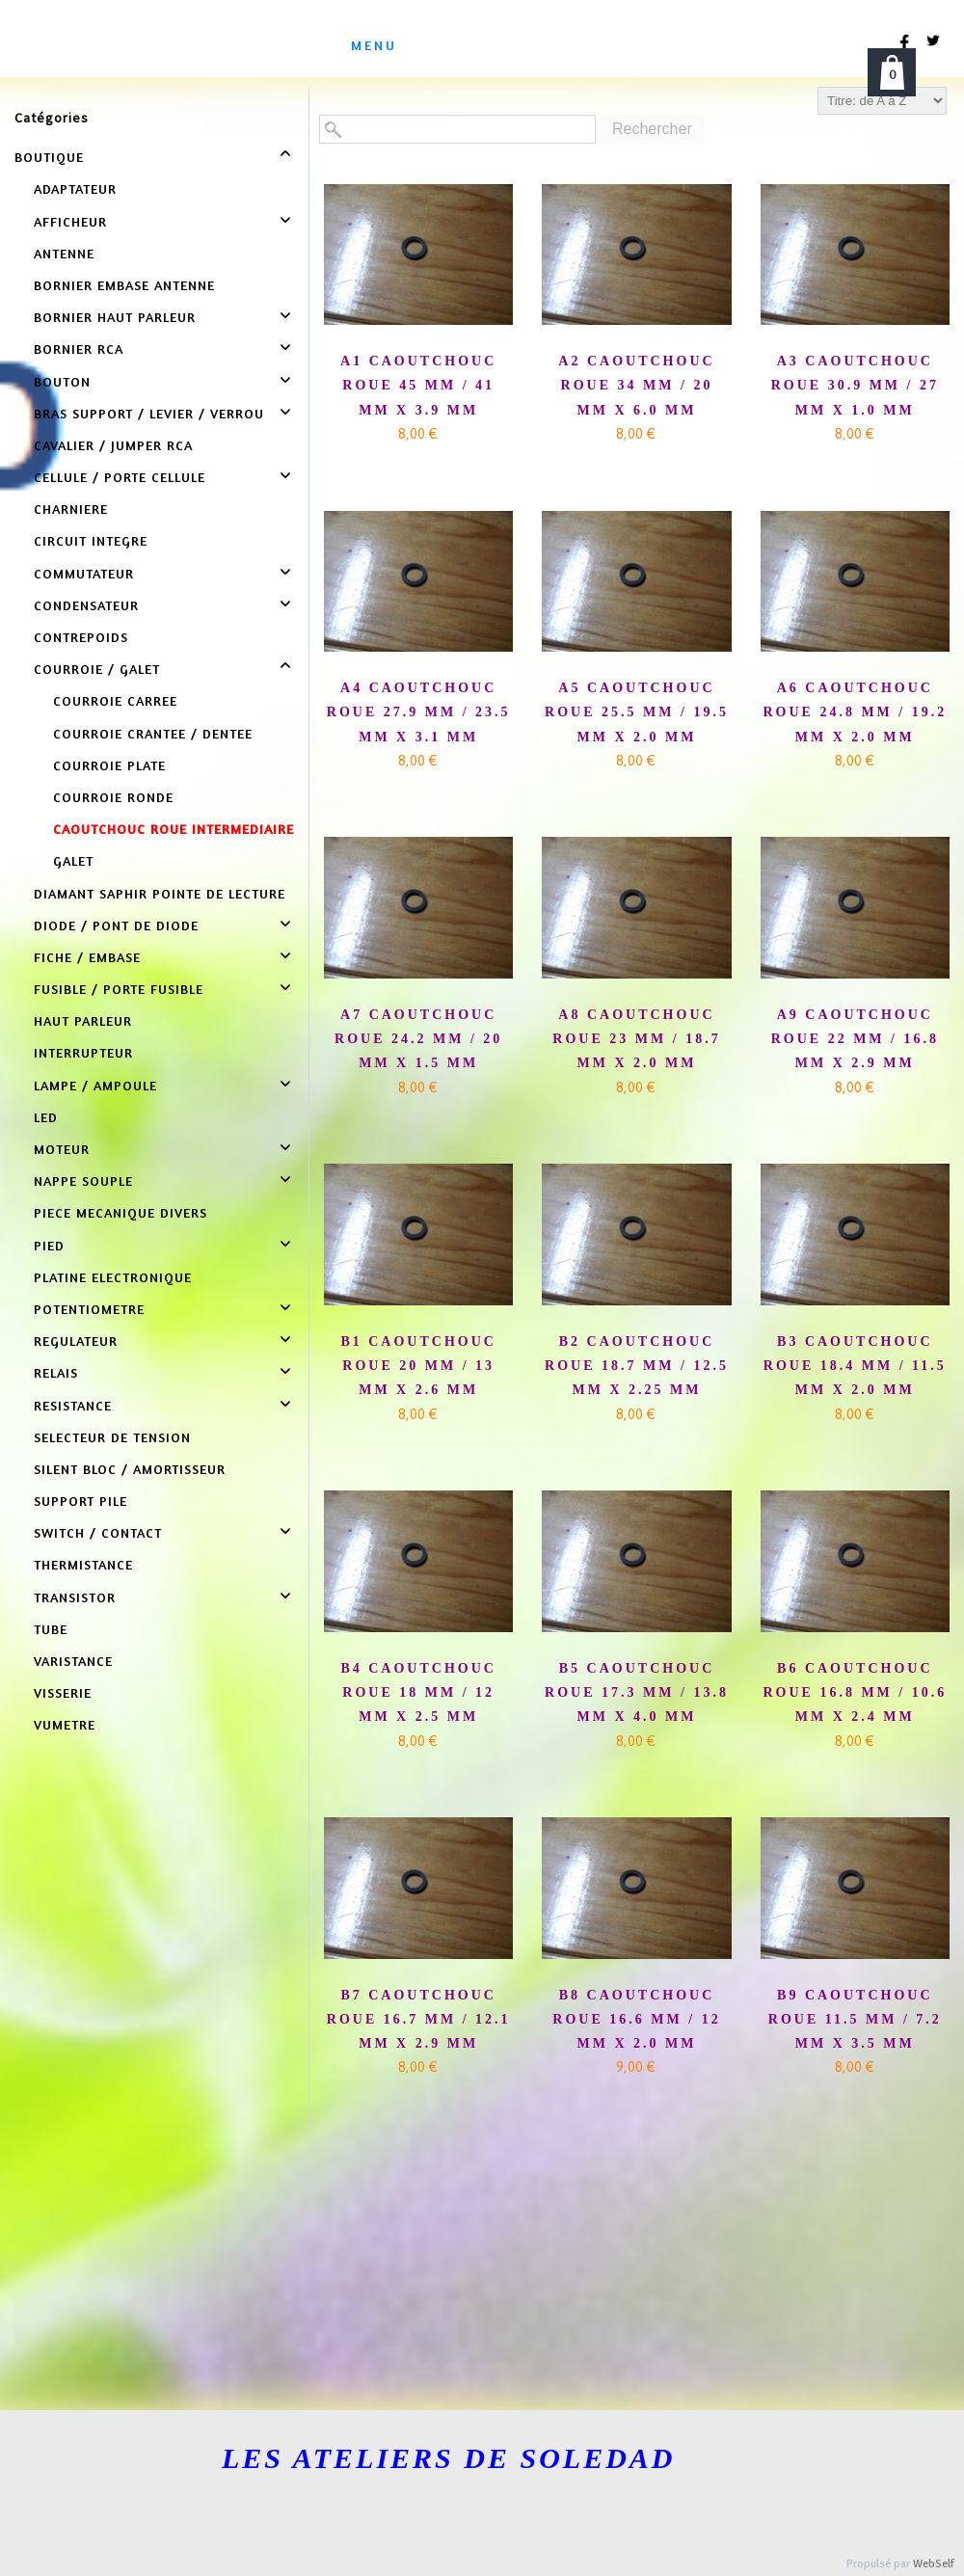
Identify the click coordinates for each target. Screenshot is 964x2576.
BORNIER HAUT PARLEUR (115, 317)
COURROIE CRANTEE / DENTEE (153, 733)
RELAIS (56, 1372)
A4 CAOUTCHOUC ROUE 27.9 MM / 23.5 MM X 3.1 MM (419, 712)
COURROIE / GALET (97, 668)
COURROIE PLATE (109, 765)
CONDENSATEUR (86, 605)
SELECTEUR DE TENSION (112, 1437)
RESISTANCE (73, 1405)
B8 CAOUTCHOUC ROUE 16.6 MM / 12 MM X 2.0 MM (636, 2019)
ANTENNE (64, 253)
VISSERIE (63, 1692)
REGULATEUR (76, 1340)
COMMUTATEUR (84, 573)
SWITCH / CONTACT (98, 1532)
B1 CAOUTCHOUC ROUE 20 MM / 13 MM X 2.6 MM (418, 1365)
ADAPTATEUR (75, 188)
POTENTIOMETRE (89, 1309)
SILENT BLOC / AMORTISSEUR (130, 1469)
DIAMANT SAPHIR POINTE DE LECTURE (159, 893)
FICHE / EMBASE (87, 957)
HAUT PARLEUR (83, 1020)
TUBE (50, 1629)
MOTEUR (62, 1148)
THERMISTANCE (83, 1564)
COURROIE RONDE (113, 797)
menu (374, 45)
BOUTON (62, 381)
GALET (73, 860)
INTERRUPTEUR (83, 1052)
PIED (49, 1245)
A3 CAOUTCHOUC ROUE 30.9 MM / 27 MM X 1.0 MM (855, 385)
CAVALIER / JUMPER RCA (113, 445)
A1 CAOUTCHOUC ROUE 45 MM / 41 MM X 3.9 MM (418, 385)
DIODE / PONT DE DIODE (116, 925)
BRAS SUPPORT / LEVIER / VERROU (149, 413)
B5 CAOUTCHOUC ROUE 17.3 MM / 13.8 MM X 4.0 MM (637, 1692)
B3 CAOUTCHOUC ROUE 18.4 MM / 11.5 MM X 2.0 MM (855, 1365)
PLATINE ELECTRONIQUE (113, 1277)
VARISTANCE (73, 1660)
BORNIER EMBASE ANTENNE (124, 285)
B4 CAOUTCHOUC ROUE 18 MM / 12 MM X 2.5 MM (418, 1692)
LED (46, 1117)
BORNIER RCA (78, 348)
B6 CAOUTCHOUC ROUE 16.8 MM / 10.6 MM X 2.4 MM (855, 1692)
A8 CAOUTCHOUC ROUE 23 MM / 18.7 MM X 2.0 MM (636, 1038)
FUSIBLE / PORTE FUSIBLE (118, 988)
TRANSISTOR (75, 1597)
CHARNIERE (71, 508)
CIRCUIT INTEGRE (90, 540)
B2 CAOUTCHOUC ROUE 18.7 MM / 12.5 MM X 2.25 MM (637, 1365)
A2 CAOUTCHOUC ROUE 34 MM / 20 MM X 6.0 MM (636, 385)
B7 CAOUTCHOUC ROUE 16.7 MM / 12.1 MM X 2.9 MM (419, 2019)
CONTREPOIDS (81, 637)
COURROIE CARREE (115, 700)
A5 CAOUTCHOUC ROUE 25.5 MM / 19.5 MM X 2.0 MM (637, 712)
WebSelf (933, 2564)
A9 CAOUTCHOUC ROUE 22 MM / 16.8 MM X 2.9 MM (855, 1038)
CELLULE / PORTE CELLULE (119, 477)
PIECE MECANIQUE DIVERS (120, 1212)
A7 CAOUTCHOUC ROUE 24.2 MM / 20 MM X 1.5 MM (418, 1038)
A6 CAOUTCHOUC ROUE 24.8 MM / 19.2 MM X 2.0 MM (855, 712)
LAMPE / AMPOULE (95, 1085)
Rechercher (652, 129)
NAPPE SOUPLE (83, 1180)
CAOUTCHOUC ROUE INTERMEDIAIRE (173, 828)
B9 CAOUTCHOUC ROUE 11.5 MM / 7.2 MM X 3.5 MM (855, 2019)
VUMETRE (64, 1724)
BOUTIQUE (49, 156)
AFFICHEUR (70, 221)
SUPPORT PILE (80, 1500)
